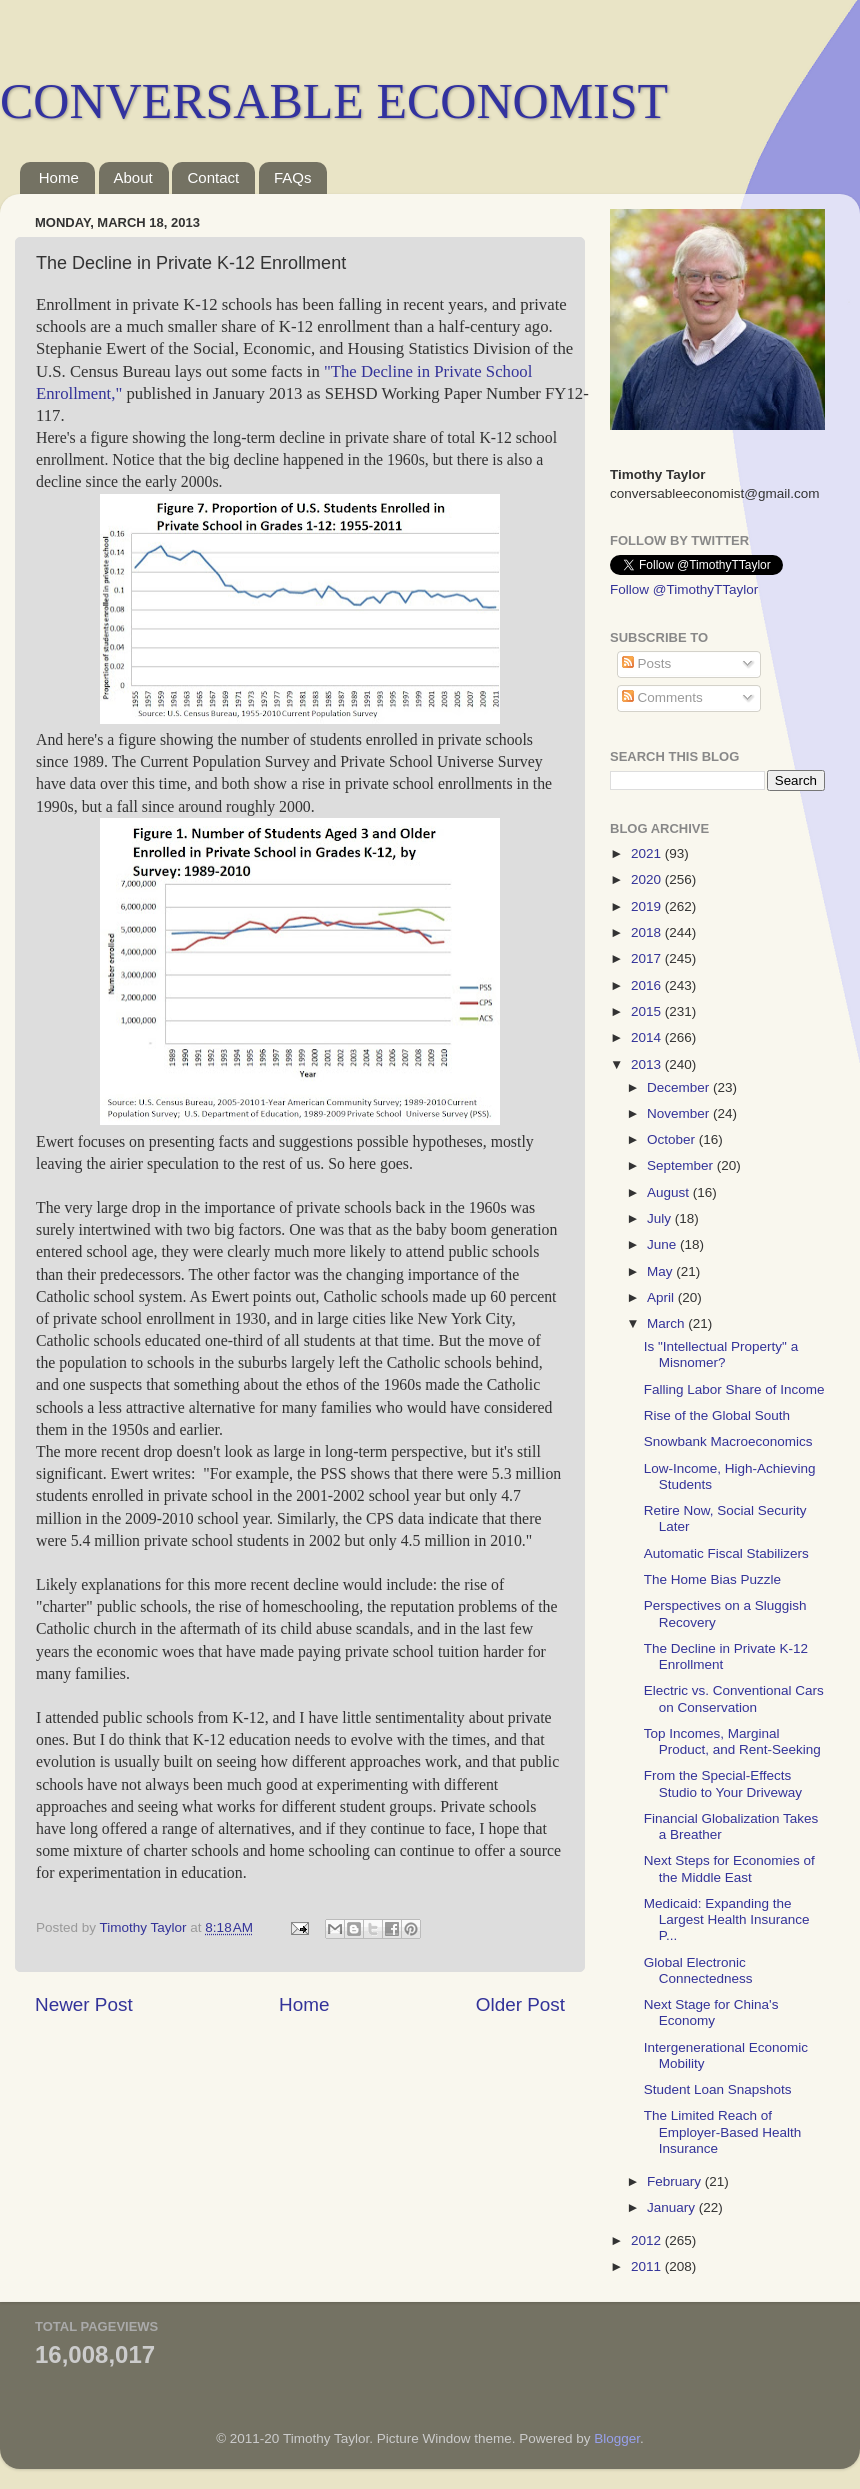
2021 (648, 853)
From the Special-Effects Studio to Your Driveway (723, 1783)
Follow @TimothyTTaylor (684, 589)
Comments (662, 697)
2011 (648, 2266)
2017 (648, 958)
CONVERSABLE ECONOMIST (334, 101)
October (673, 1139)
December (680, 1087)
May (661, 1271)
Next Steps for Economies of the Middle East (729, 1868)
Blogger (617, 2438)
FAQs (293, 177)
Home (59, 177)
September (682, 1165)
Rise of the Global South (717, 1415)
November (680, 1113)
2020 (648, 879)
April (662, 1297)
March (667, 1323)
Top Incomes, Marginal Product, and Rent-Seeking (732, 1741)
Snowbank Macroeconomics (728, 1441)
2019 (648, 906)
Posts (647, 663)
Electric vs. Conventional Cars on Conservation (734, 1698)
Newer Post (84, 2004)
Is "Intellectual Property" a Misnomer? (721, 1354)
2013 (648, 1064)
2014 (648, 1037)
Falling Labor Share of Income (734, 1389)
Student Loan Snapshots (718, 2089)
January (673, 2207)
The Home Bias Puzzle (712, 1579)
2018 (648, 932)
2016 (648, 985)
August (670, 1192)
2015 (648, 1011)
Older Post (520, 2004)
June (663, 1244)
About (133, 177)
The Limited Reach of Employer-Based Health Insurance (723, 2131)
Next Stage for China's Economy (711, 2012)
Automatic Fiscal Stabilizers (726, 1553)
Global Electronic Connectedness (698, 1970)
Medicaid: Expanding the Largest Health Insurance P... (727, 1919)
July (661, 1218)
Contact (213, 177)
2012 (648, 2240)
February (676, 2181)
